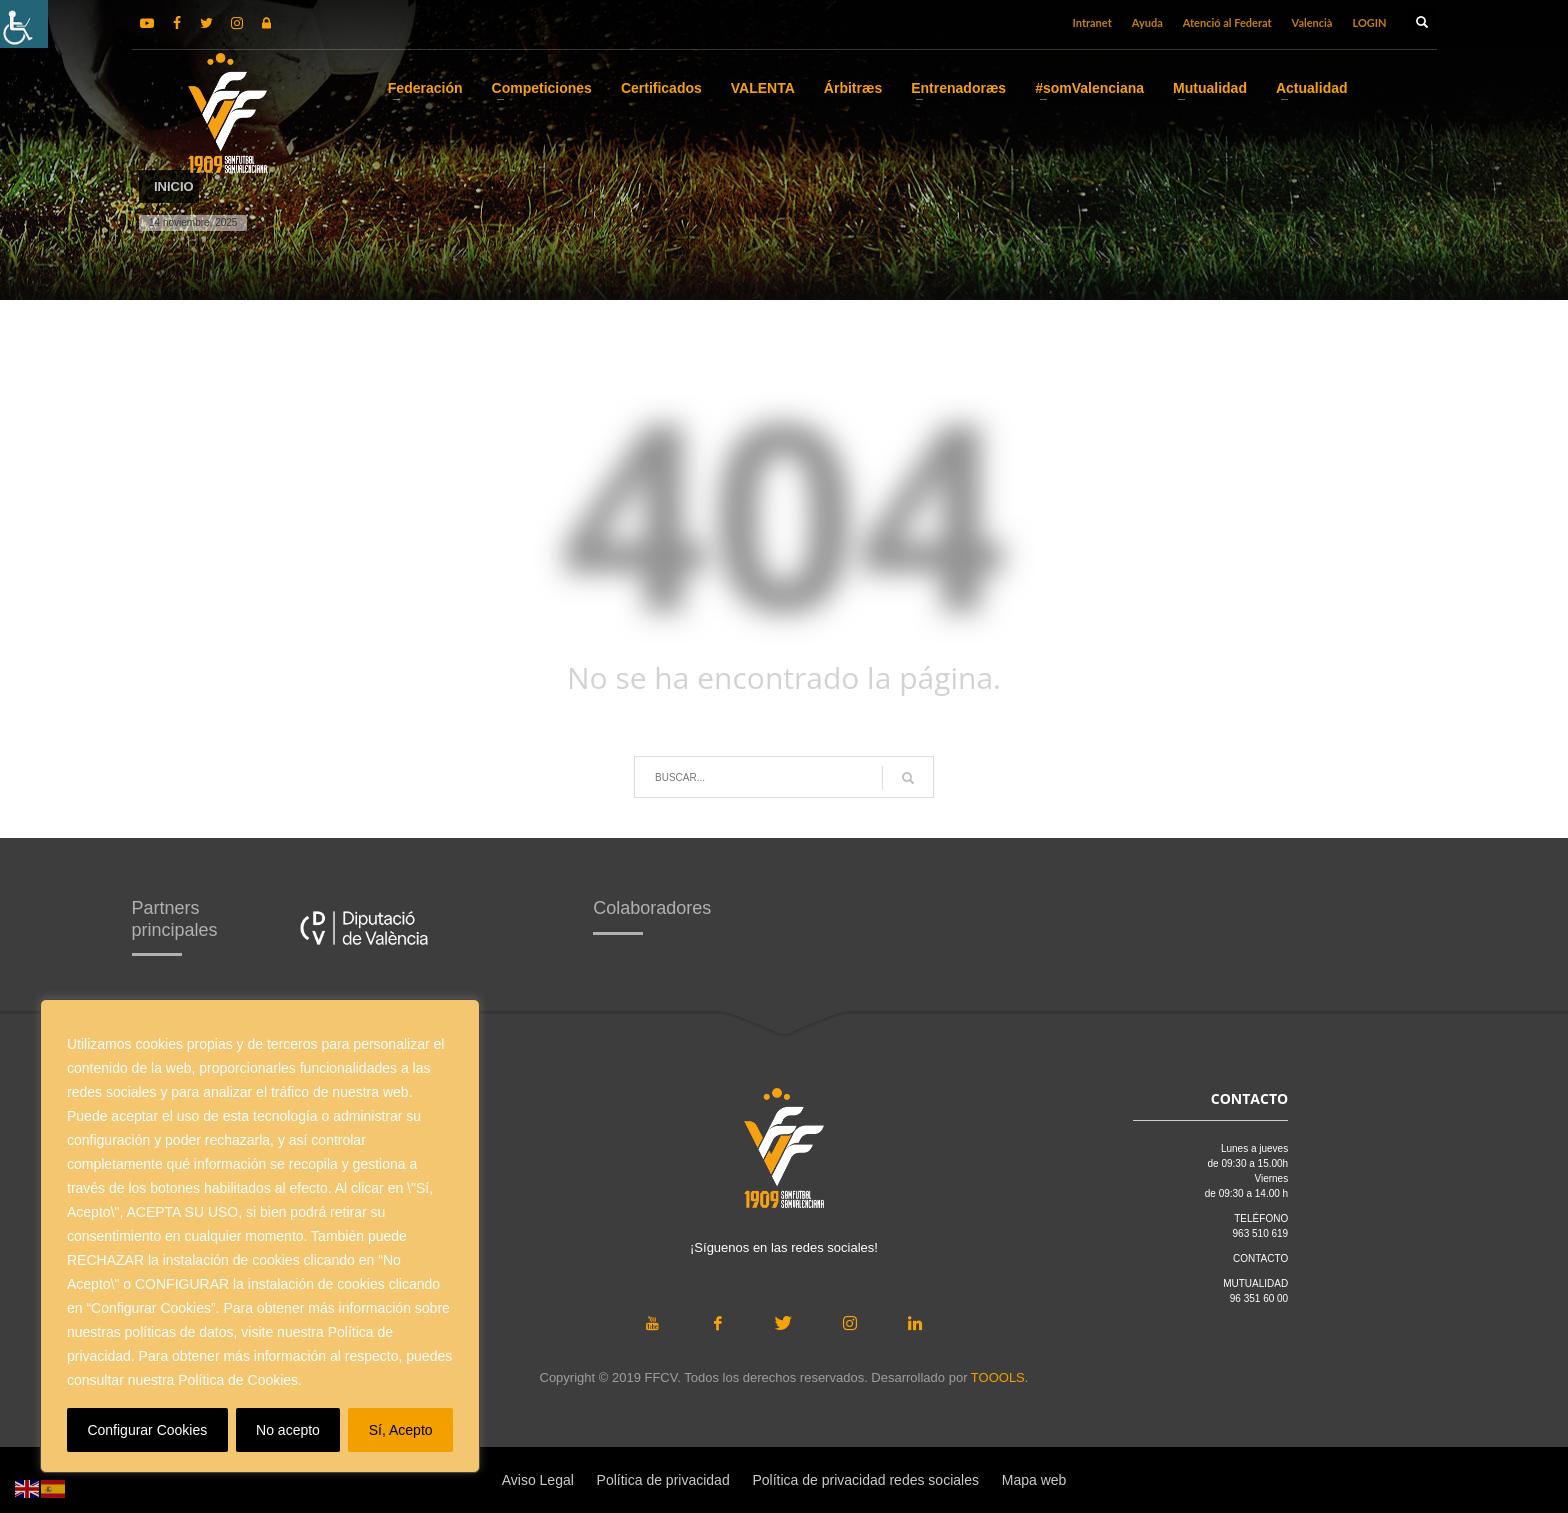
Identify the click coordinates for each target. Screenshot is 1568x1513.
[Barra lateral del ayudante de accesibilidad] (24, 24)
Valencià (1312, 22)
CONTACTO (1260, 1258)
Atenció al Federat (1227, 22)
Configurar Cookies (147, 1430)
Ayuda (1147, 22)
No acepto (288, 1430)
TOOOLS (998, 1377)
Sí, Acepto (401, 1430)
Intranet (1092, 22)
